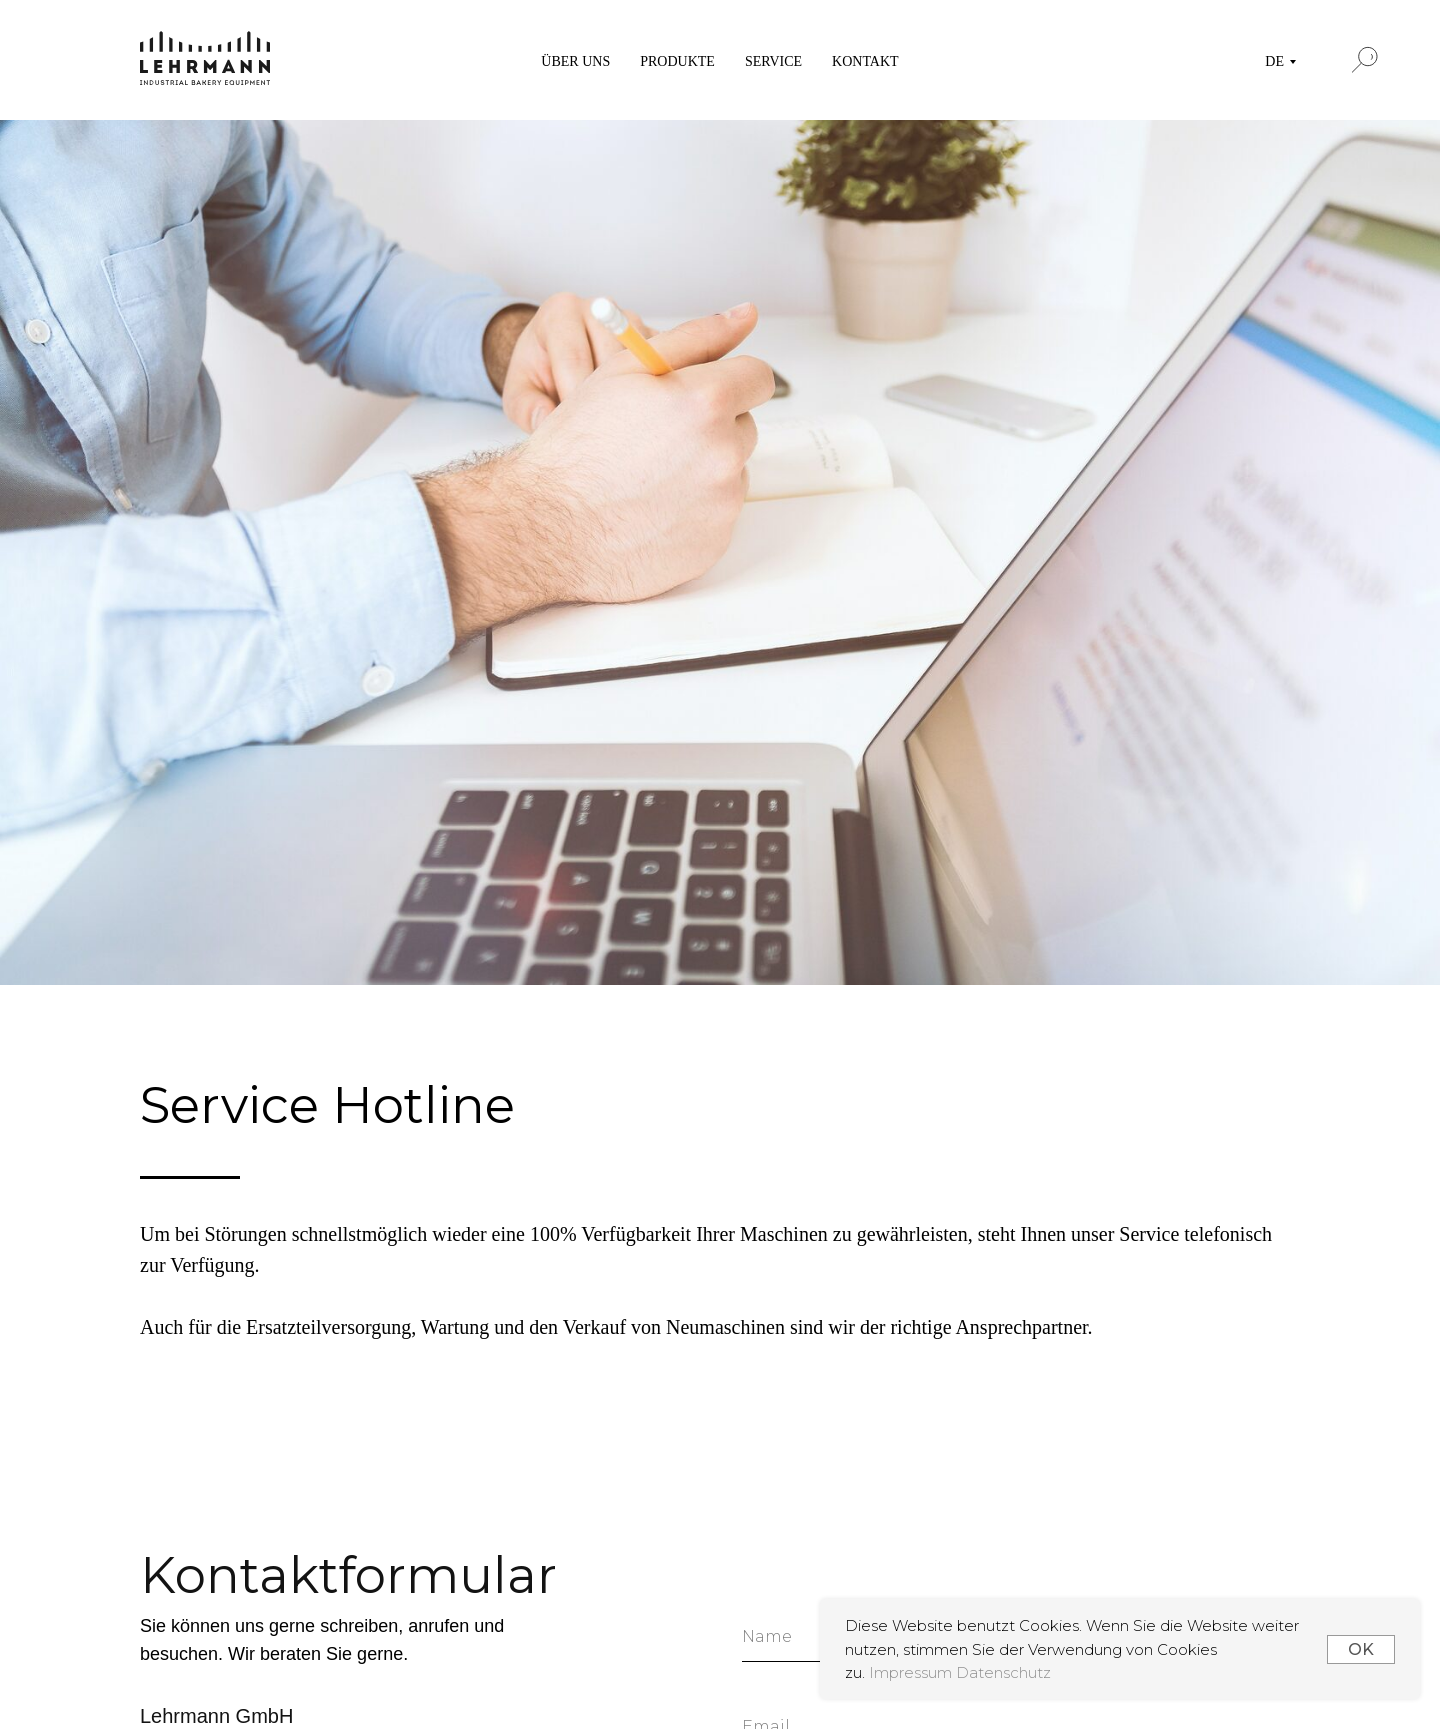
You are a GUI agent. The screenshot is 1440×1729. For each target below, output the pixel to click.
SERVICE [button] (773, 61)
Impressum (912, 1672)
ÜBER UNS (575, 61)
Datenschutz (1003, 1672)
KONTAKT (865, 61)
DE (1274, 61)
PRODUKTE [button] (677, 61)
